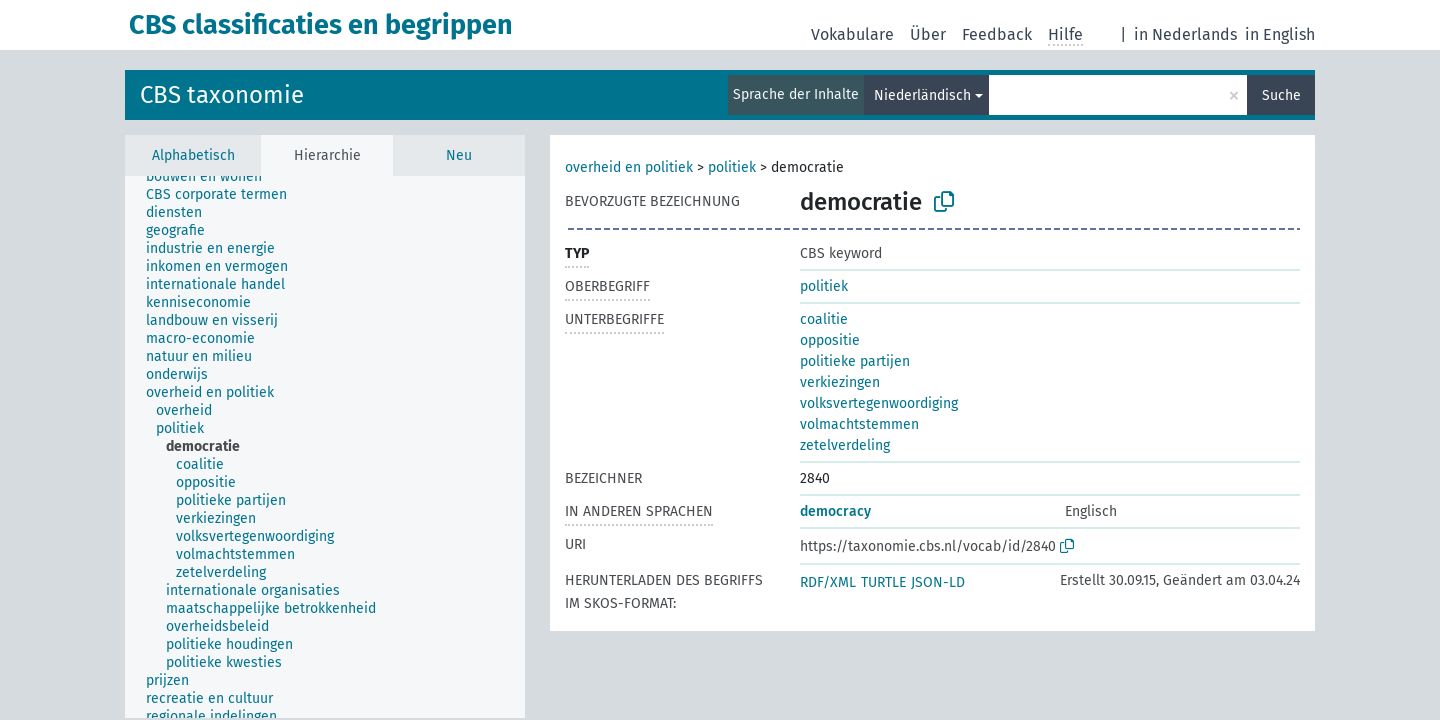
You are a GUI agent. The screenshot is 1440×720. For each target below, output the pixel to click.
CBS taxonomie (222, 95)
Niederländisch (922, 95)
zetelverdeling (845, 445)
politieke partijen (855, 361)
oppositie (830, 340)
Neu (459, 155)
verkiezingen (840, 382)
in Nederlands (1185, 34)
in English (1280, 34)
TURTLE (883, 582)
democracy (835, 511)
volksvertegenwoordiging (879, 403)
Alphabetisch (193, 155)
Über (928, 34)
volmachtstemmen (859, 424)
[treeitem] (212, 177)
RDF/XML (828, 582)
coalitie (824, 319)
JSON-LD (938, 582)
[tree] (325, 447)
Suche (1281, 95)
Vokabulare (852, 34)
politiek (732, 167)
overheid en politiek (629, 167)
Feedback (997, 34)
